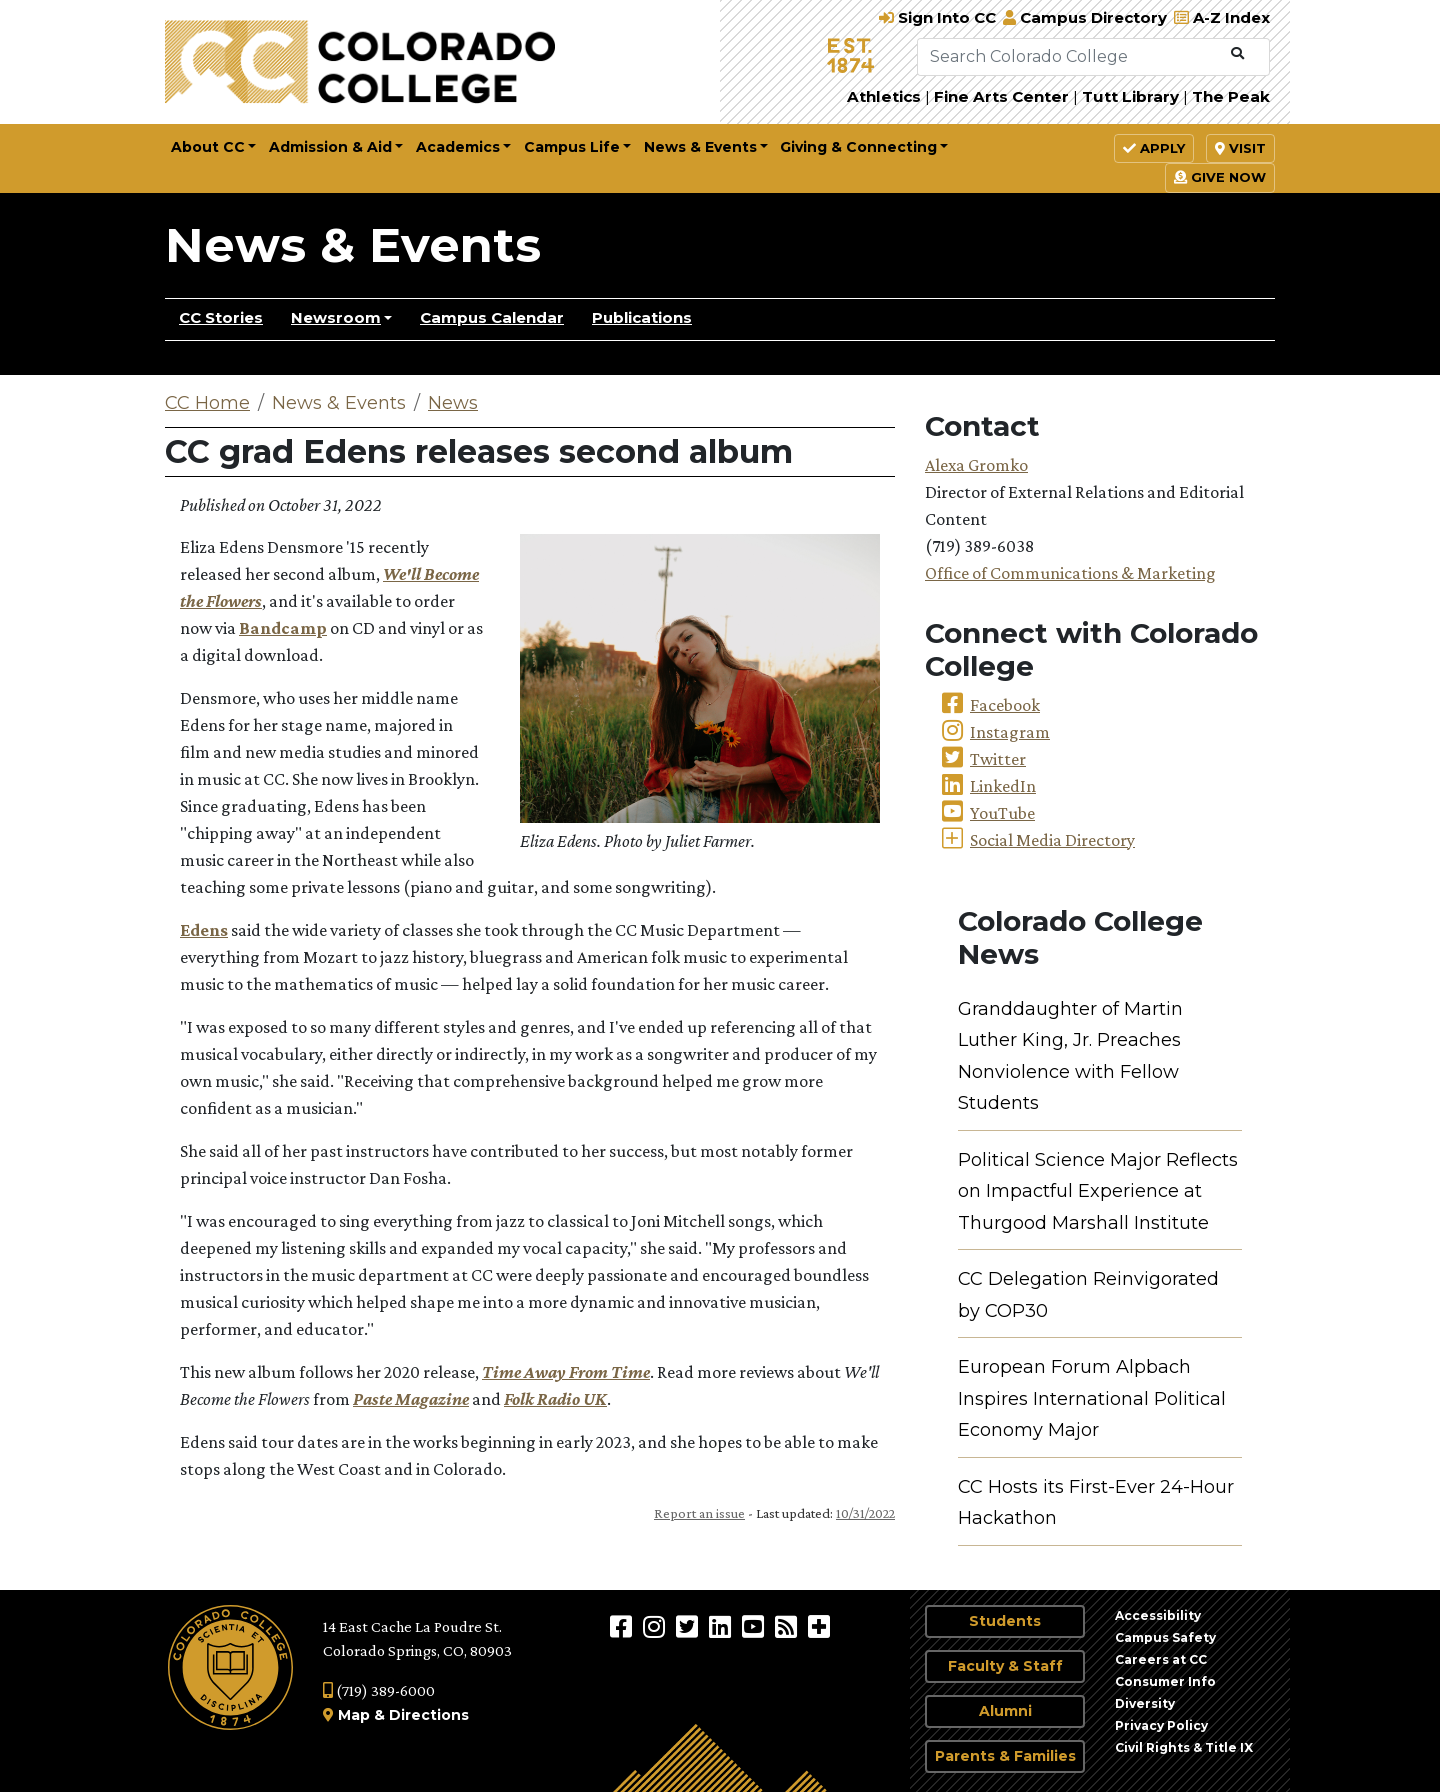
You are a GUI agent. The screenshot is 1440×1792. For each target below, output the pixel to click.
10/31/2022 (865, 1513)
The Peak (1231, 96)
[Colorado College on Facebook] (623, 1626)
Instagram (1010, 732)
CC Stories (221, 317)
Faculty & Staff (1005, 1666)
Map (354, 1715)
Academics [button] (458, 147)
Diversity (1145, 1703)
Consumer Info (1165, 1681)
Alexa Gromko (976, 465)
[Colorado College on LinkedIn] (722, 1626)
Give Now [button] (1220, 177)
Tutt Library (1130, 96)
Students (1005, 1621)
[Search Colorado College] (1070, 57)
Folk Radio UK (555, 1399)
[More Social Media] (819, 1626)
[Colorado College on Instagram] (656, 1626)
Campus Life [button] (572, 147)
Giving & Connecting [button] (858, 147)
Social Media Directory (1052, 840)
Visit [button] (1240, 148)
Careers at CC (1161, 1659)
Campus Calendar (492, 317)
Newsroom (336, 317)
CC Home (207, 403)
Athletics (884, 96)
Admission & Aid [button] (330, 147)
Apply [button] (1154, 148)
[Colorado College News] (788, 1626)
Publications (642, 317)
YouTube (1002, 813)
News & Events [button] (700, 147)
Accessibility (1158, 1615)
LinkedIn (1003, 786)
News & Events (353, 245)
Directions (429, 1715)
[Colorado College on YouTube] (755, 1626)
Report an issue (699, 1513)
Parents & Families (1005, 1756)
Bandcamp (283, 628)
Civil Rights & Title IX (1184, 1747)
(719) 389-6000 (379, 1690)
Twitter (998, 759)
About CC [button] (208, 147)
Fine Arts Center (1001, 96)
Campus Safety (1165, 1637)
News (453, 403)
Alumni (1005, 1711)
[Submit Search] (1237, 54)
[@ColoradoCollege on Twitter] (689, 1626)
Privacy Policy (1161, 1725)
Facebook (1005, 705)
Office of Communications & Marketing (1070, 573)
